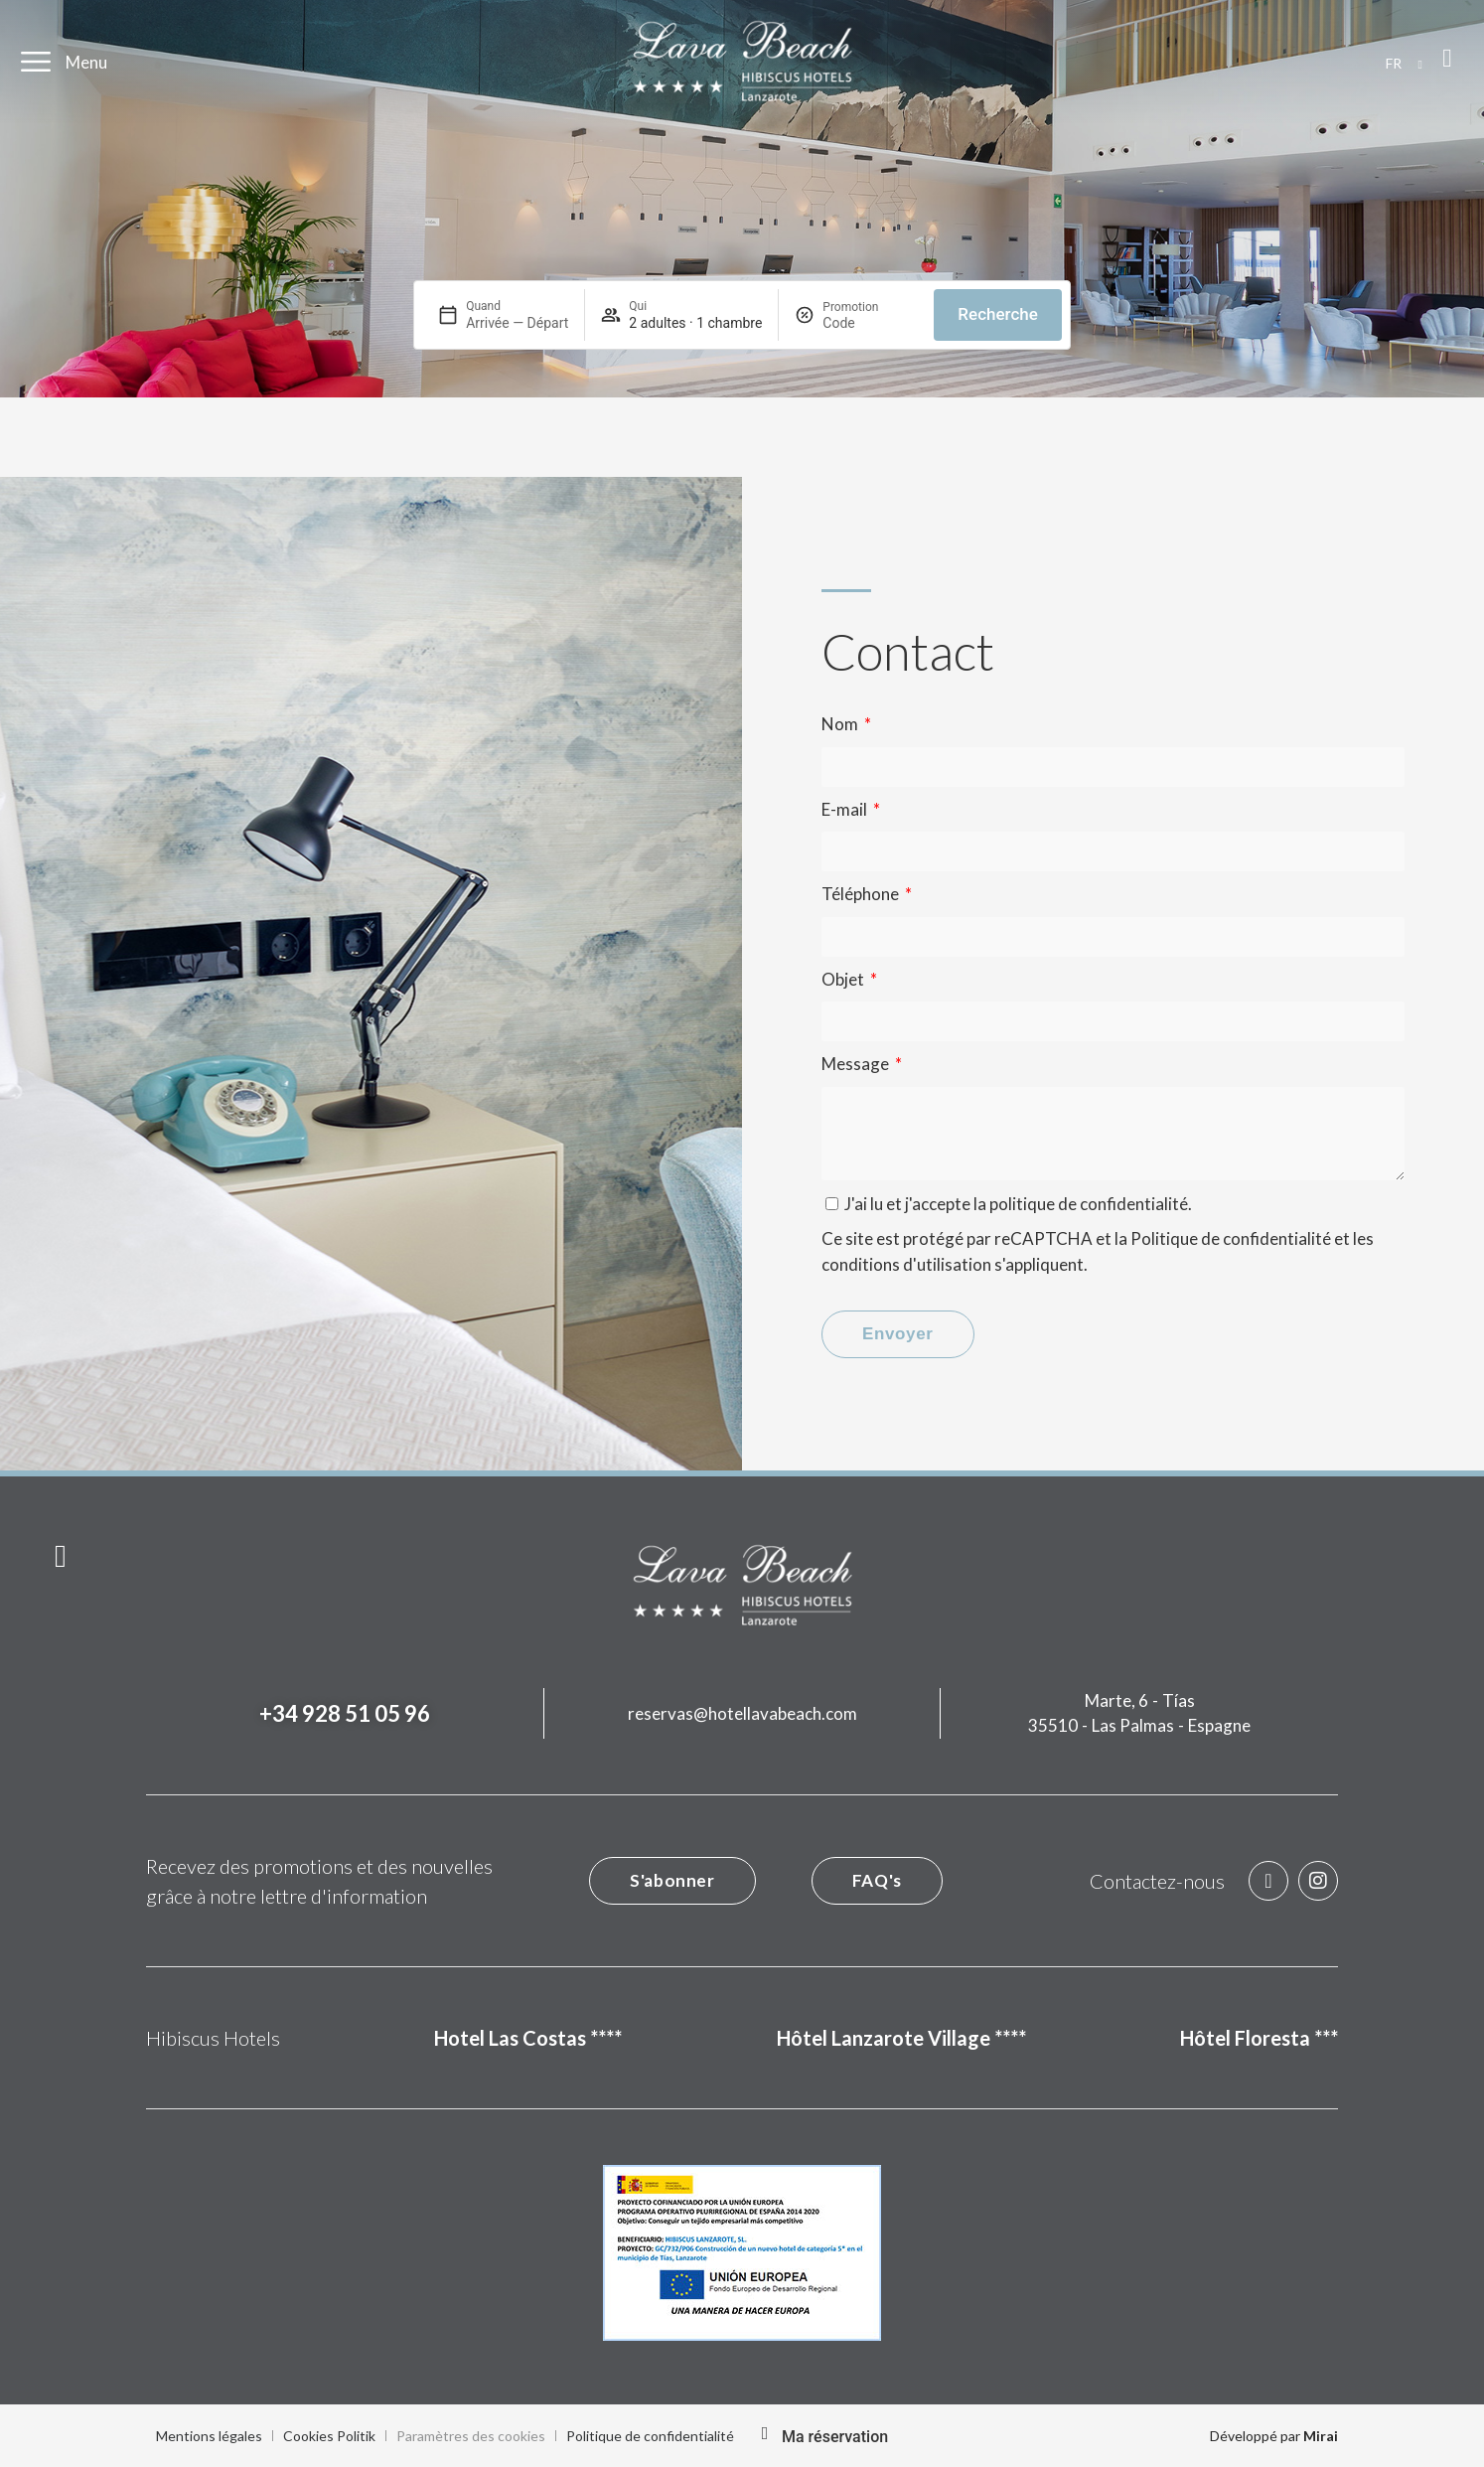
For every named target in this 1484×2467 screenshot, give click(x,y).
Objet (844, 979)
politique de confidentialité (1088, 1203)
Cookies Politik (329, 2435)
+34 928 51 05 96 (344, 1713)
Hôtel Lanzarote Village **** (901, 2038)
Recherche (998, 314)
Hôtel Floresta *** (1259, 2038)
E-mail (845, 809)
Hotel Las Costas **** (528, 2038)
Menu (86, 62)
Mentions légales (209, 2435)
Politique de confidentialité (1230, 1238)
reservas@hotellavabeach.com (742, 1713)
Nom (841, 723)
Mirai (1320, 2435)
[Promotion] (870, 323)
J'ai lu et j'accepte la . (1018, 1203)
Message (856, 1063)
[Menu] (36, 61)
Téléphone (861, 893)
